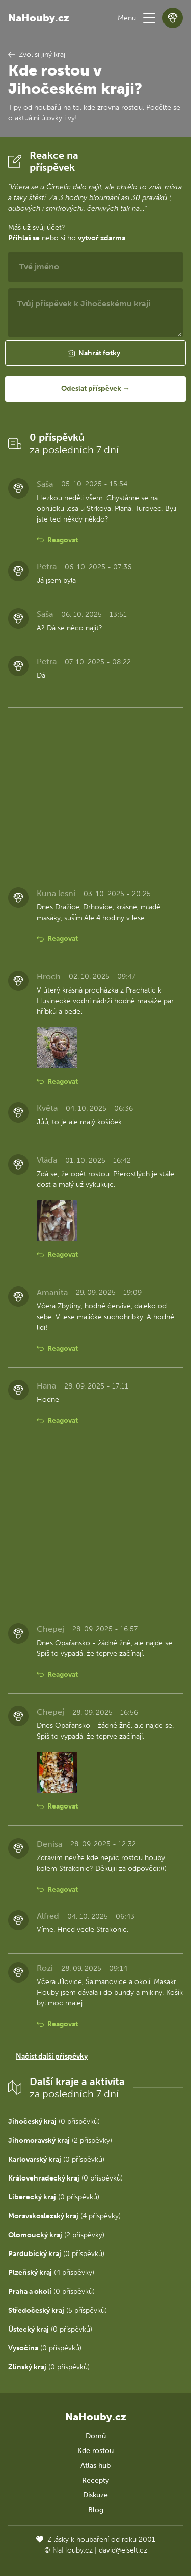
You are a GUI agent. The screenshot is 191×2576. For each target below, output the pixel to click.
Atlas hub (95, 2465)
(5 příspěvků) (57, 2310)
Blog (95, 2510)
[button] (149, 18)
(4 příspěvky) (64, 2216)
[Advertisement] (95, 789)
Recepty (95, 2480)
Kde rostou (95, 2450)
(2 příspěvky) (60, 2140)
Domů (96, 2436)
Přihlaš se (24, 238)
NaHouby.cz (38, 18)
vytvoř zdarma (101, 238)
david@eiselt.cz (123, 2550)
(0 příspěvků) (54, 2121)
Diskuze (95, 2495)
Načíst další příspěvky (52, 2056)
